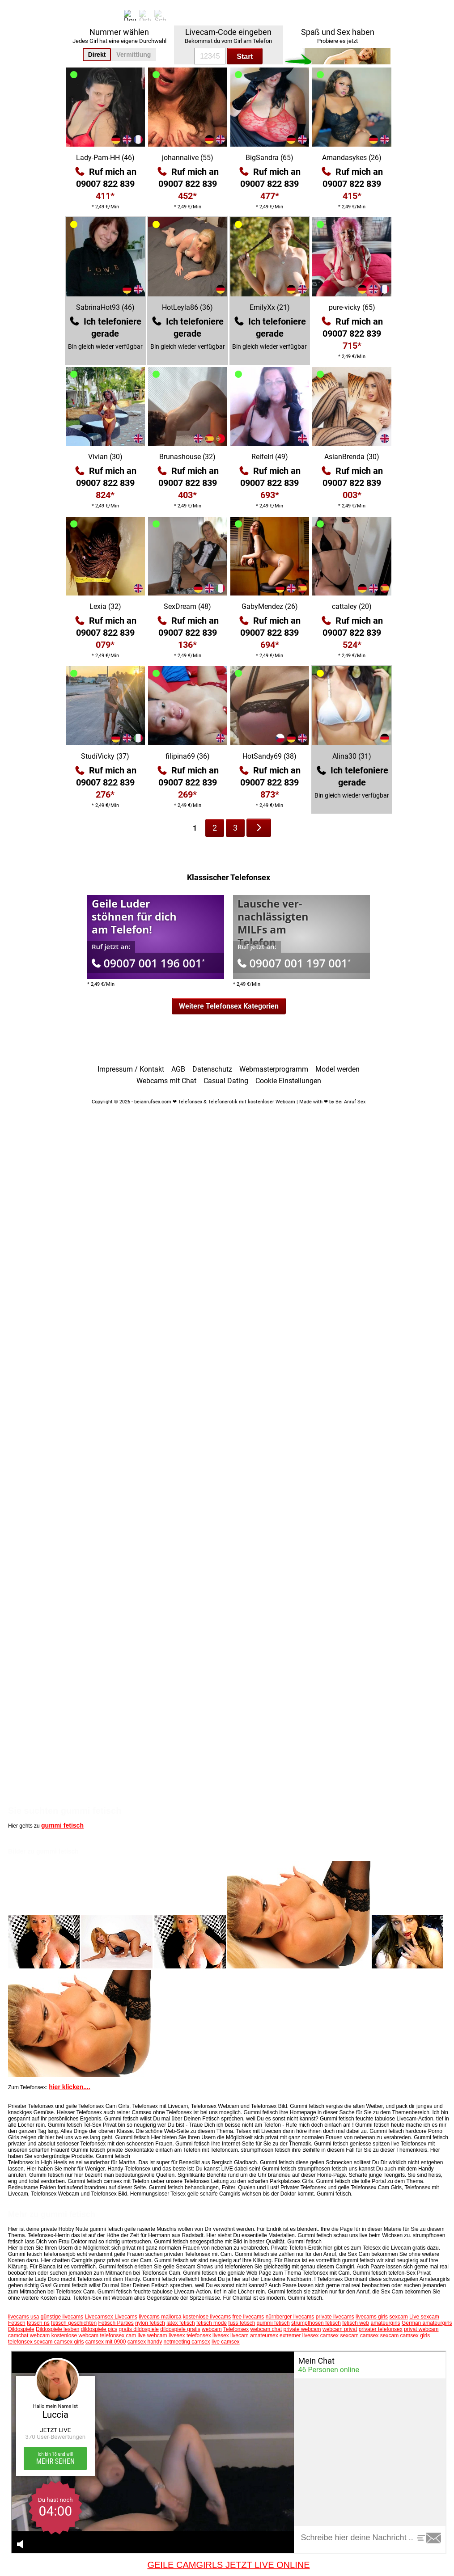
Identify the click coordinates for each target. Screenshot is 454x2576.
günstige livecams (62, 2317)
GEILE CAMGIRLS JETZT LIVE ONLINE (228, 2565)
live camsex (226, 2342)
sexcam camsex (359, 2335)
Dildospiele (21, 2329)
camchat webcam (29, 2335)
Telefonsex (236, 2329)
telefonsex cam (118, 2335)
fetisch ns (38, 2323)
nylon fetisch (150, 2323)
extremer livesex (299, 2335)
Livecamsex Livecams (111, 2317)
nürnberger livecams (290, 2317)
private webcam (302, 2329)
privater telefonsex (381, 2329)
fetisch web (355, 2323)
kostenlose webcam (74, 2335)
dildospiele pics (99, 2329)
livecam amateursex (254, 2335)
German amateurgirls (427, 2323)
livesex (177, 2335)
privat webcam (421, 2329)
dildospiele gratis (180, 2329)
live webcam (152, 2335)
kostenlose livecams (207, 2317)
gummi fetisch (62, 1825)
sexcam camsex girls (405, 2335)
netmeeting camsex (187, 2342)
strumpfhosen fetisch (316, 2323)
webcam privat (339, 2329)
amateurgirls (385, 2323)
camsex (329, 2335)
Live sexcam (424, 2317)
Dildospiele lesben (57, 2329)
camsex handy (144, 2342)
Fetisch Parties (115, 2323)
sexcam (398, 2317)
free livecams (248, 2317)
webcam (212, 2329)
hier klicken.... (69, 2086)
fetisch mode (211, 2323)
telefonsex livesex (208, 2335)
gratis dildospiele (139, 2329)
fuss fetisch (241, 2323)
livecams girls (372, 2317)
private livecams (335, 2317)
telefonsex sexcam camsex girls (46, 2342)
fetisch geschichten (74, 2323)
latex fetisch (180, 2323)
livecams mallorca (160, 2317)
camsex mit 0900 (105, 2342)
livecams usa (23, 2317)
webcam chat (266, 2329)
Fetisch (16, 2323)
